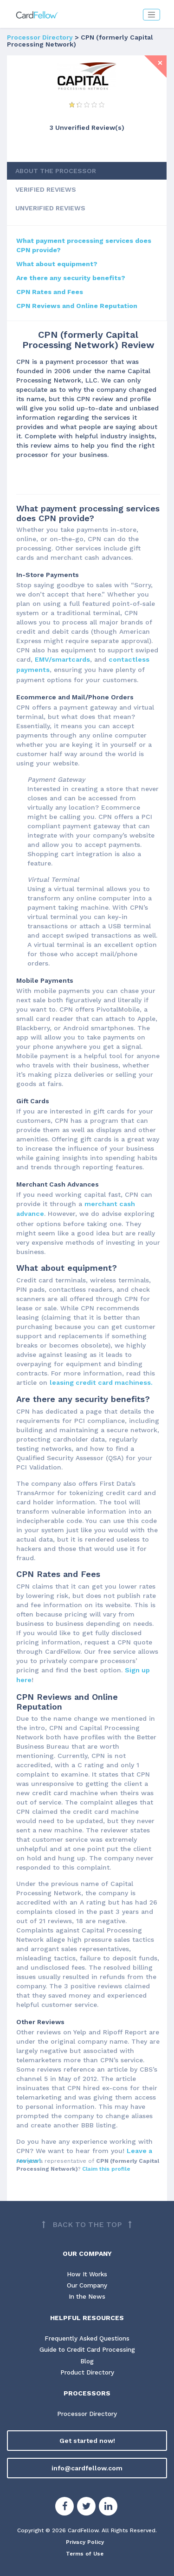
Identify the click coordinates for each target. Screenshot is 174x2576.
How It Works (87, 2262)
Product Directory (87, 2362)
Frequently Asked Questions (87, 2327)
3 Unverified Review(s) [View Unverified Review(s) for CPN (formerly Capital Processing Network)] (87, 127)
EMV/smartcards (61, 656)
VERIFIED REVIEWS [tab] (45, 186)
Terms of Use (84, 2544)
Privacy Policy (84, 2532)
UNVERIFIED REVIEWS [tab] (50, 204)
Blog (87, 2351)
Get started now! (87, 2431)
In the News (87, 2285)
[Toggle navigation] (151, 14)
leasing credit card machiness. (100, 1375)
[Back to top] (87, 2212)
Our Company (87, 2274)
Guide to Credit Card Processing (87, 2339)
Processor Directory (40, 37)
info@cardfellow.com (87, 2458)
